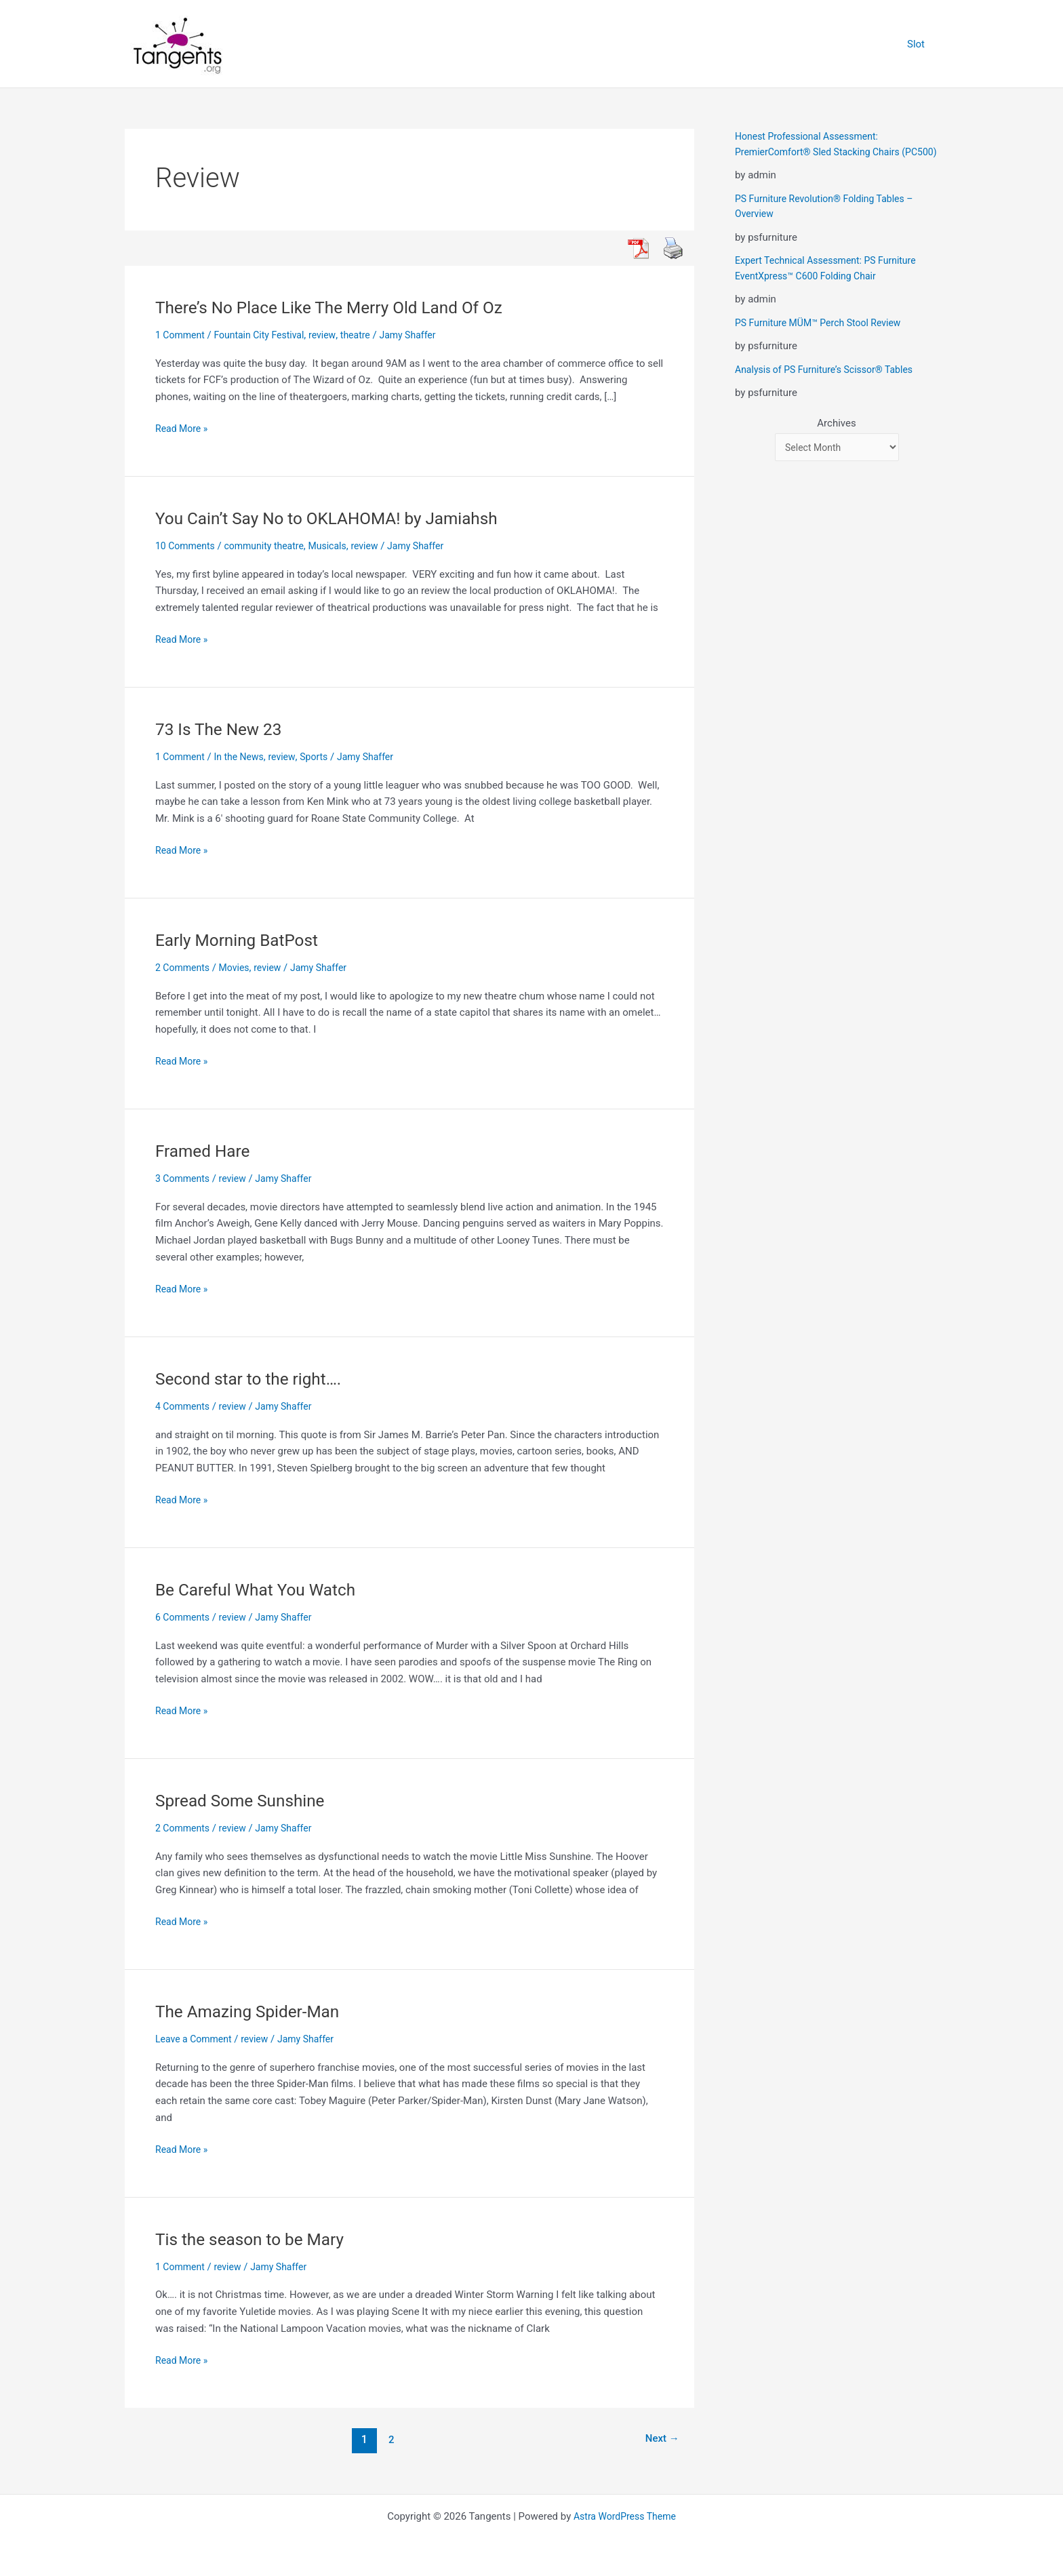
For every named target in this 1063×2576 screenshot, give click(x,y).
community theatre (271, 546)
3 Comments (184, 1178)
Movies (238, 968)
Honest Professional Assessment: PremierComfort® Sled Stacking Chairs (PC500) (823, 151)
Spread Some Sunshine (245, 1800)
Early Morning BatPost (242, 940)
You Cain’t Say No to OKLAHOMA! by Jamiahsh (338, 518)
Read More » (183, 428)
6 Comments (184, 1617)
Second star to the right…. (255, 1378)
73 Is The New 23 (223, 729)
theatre (367, 335)
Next (660, 2439)
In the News (244, 757)
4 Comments (184, 1406)
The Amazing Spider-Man (254, 2011)
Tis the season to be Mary (256, 2239)
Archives (836, 439)
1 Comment (181, 335)
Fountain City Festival (266, 335)
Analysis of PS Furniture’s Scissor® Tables (830, 384)
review (333, 335)
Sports (323, 757)
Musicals (338, 546)
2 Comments (184, 968)
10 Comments (187, 546)
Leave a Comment (196, 2039)
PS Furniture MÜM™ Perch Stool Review (823, 338)
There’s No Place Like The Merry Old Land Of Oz (341, 307)
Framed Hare (205, 1151)
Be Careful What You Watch (262, 1589)
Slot (919, 44)
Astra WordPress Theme (625, 2516)
